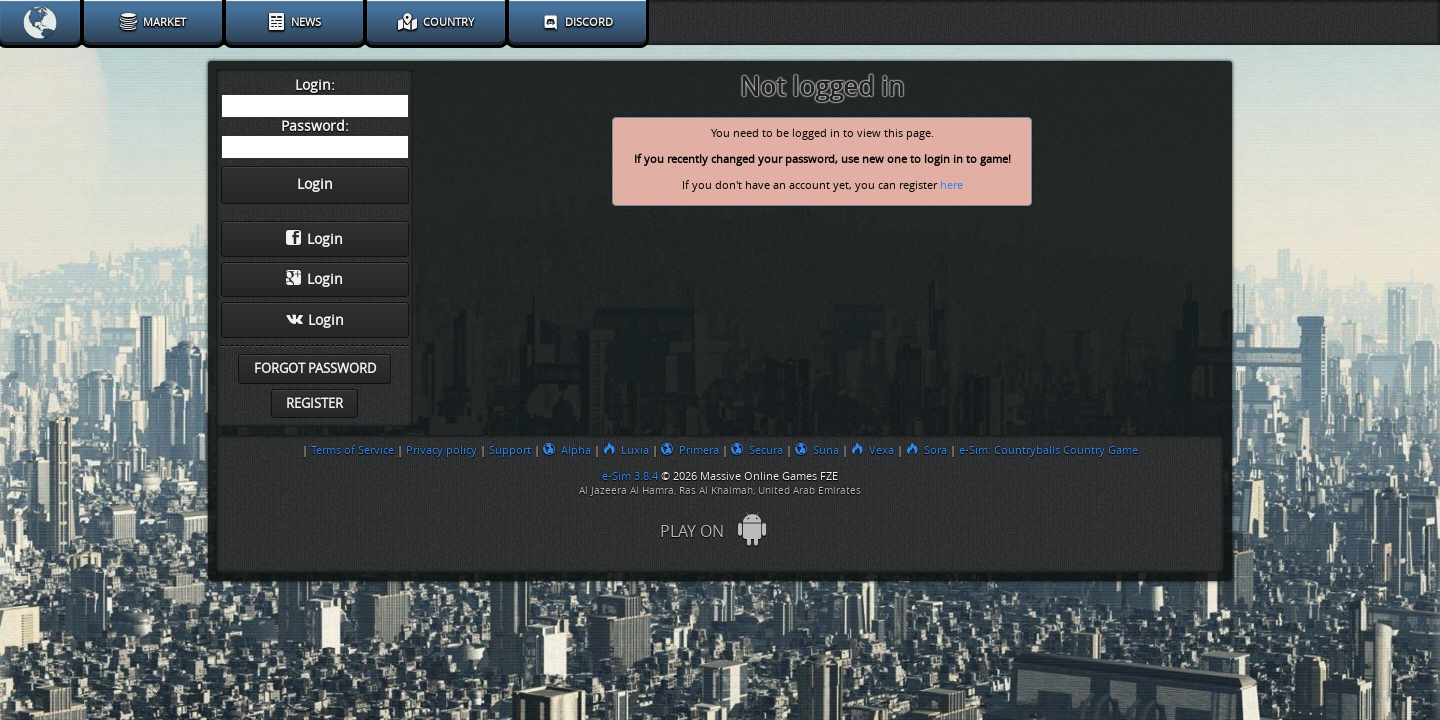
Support (510, 450)
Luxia (626, 450)
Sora (926, 450)
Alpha (567, 450)
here (951, 185)
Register (314, 403)
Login (314, 239)
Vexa (872, 450)
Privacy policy (441, 450)
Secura (757, 450)
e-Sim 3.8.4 (630, 476)
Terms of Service (352, 450)
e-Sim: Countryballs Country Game (1048, 450)
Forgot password (315, 368)
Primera (690, 450)
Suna (817, 450)
